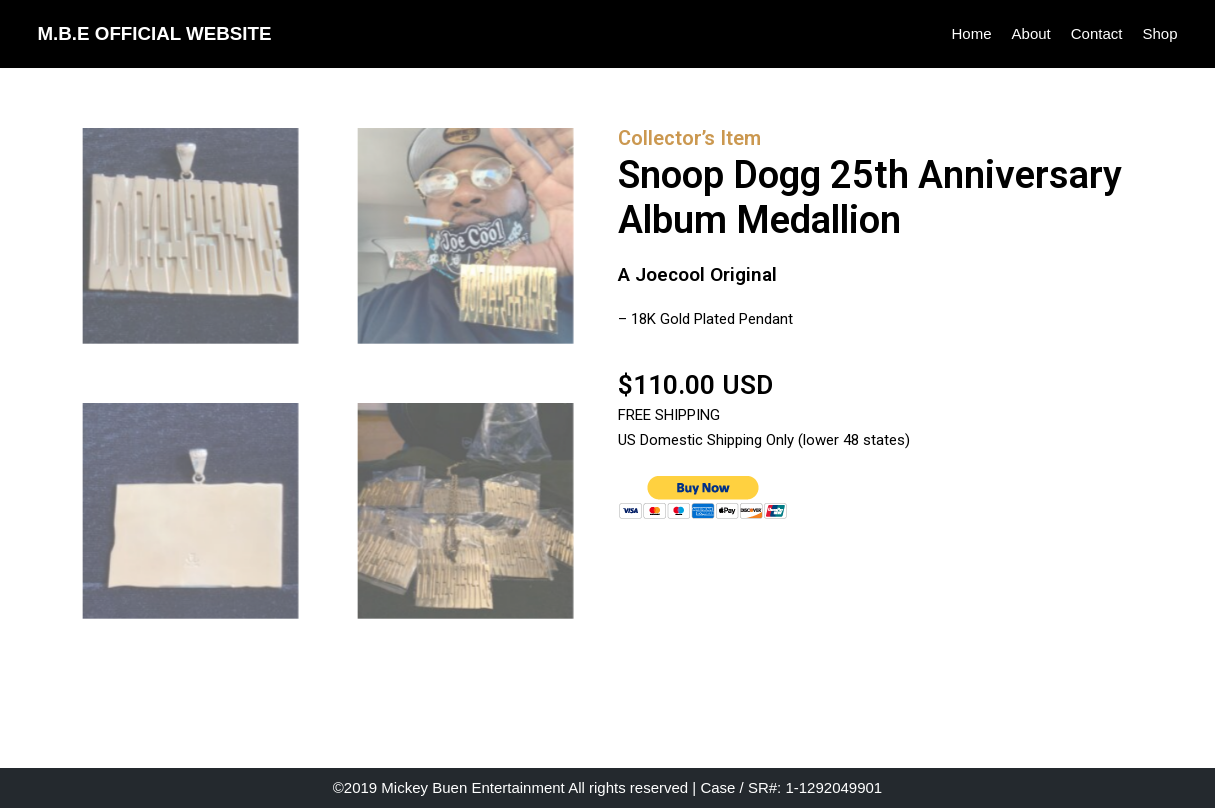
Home (972, 33)
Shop (1159, 33)
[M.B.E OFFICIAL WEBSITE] (155, 34)
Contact (1097, 33)
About (1031, 33)
